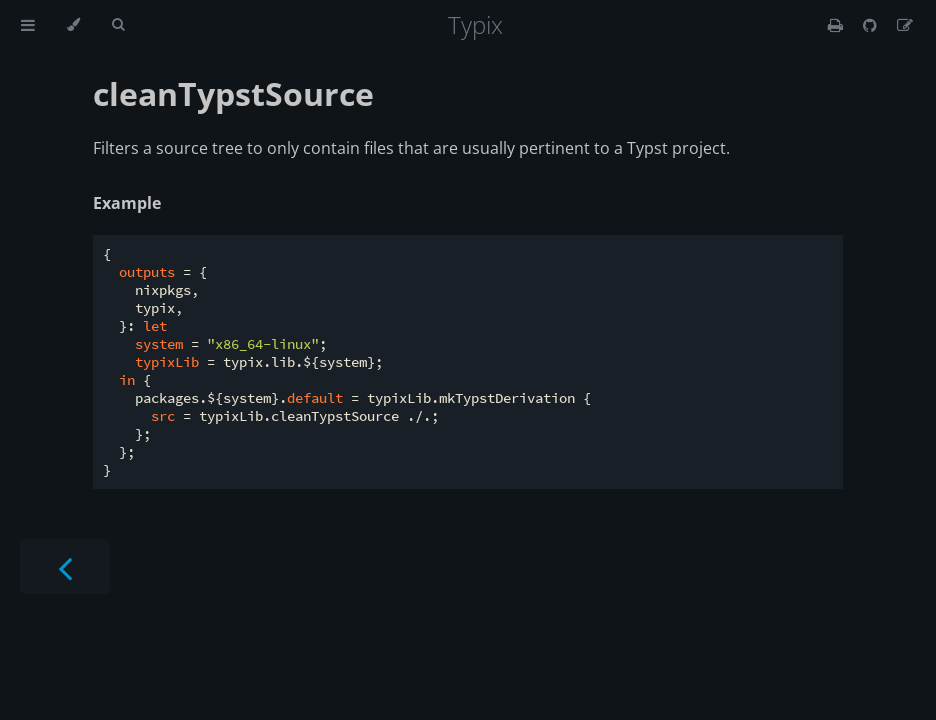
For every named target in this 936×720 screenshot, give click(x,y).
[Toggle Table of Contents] (28, 25)
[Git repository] (872, 25)
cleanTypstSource (233, 93)
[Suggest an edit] (905, 25)
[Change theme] (73, 25)
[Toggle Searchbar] (118, 25)
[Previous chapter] (65, 566)
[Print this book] (837, 25)
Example (127, 203)
